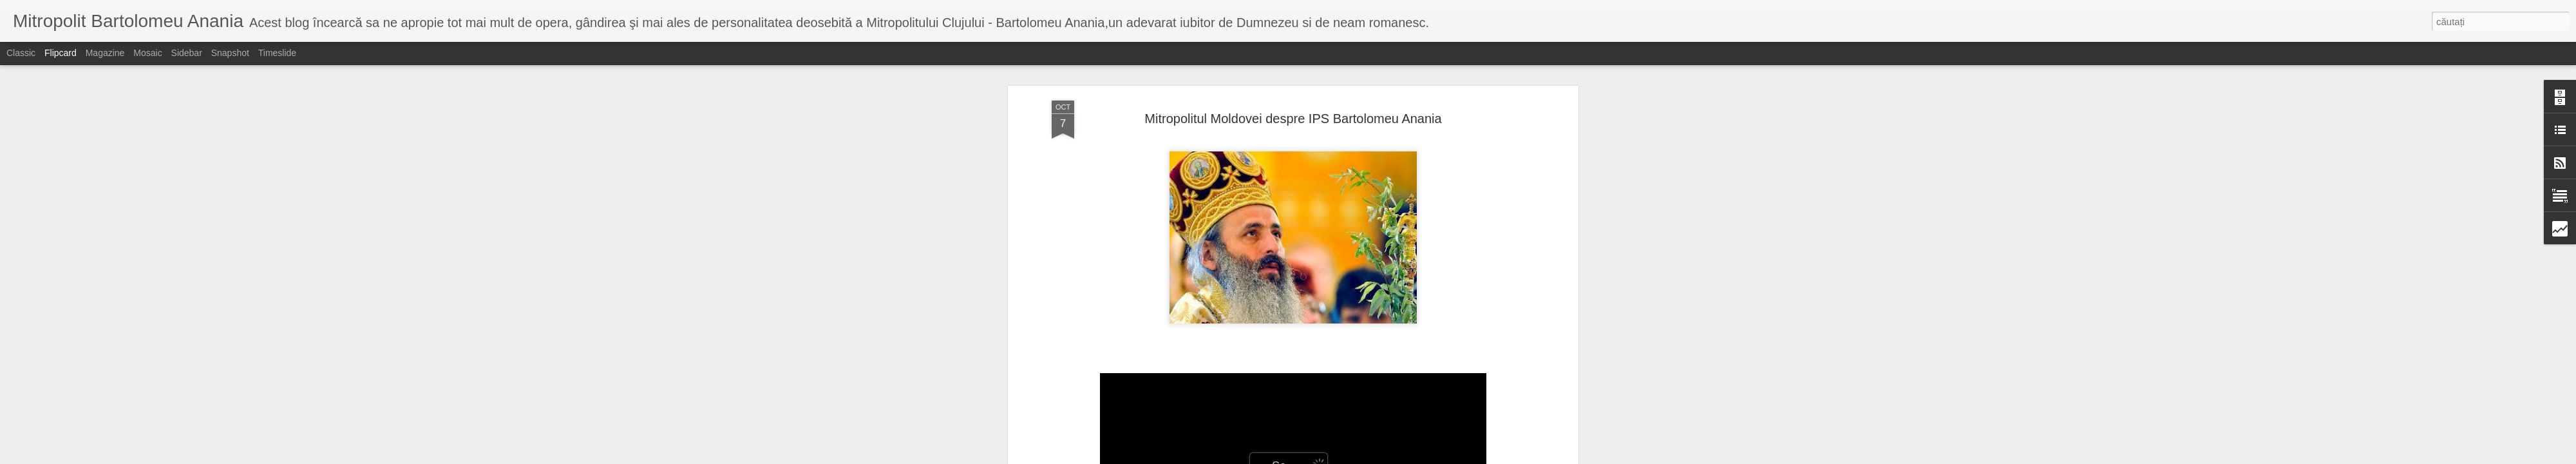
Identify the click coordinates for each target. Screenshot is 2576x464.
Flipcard (60, 53)
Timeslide (277, 53)
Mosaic (147, 53)
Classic (20, 53)
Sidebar (186, 53)
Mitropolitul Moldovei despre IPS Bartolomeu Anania (1292, 118)
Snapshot (230, 53)
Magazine (105, 53)
